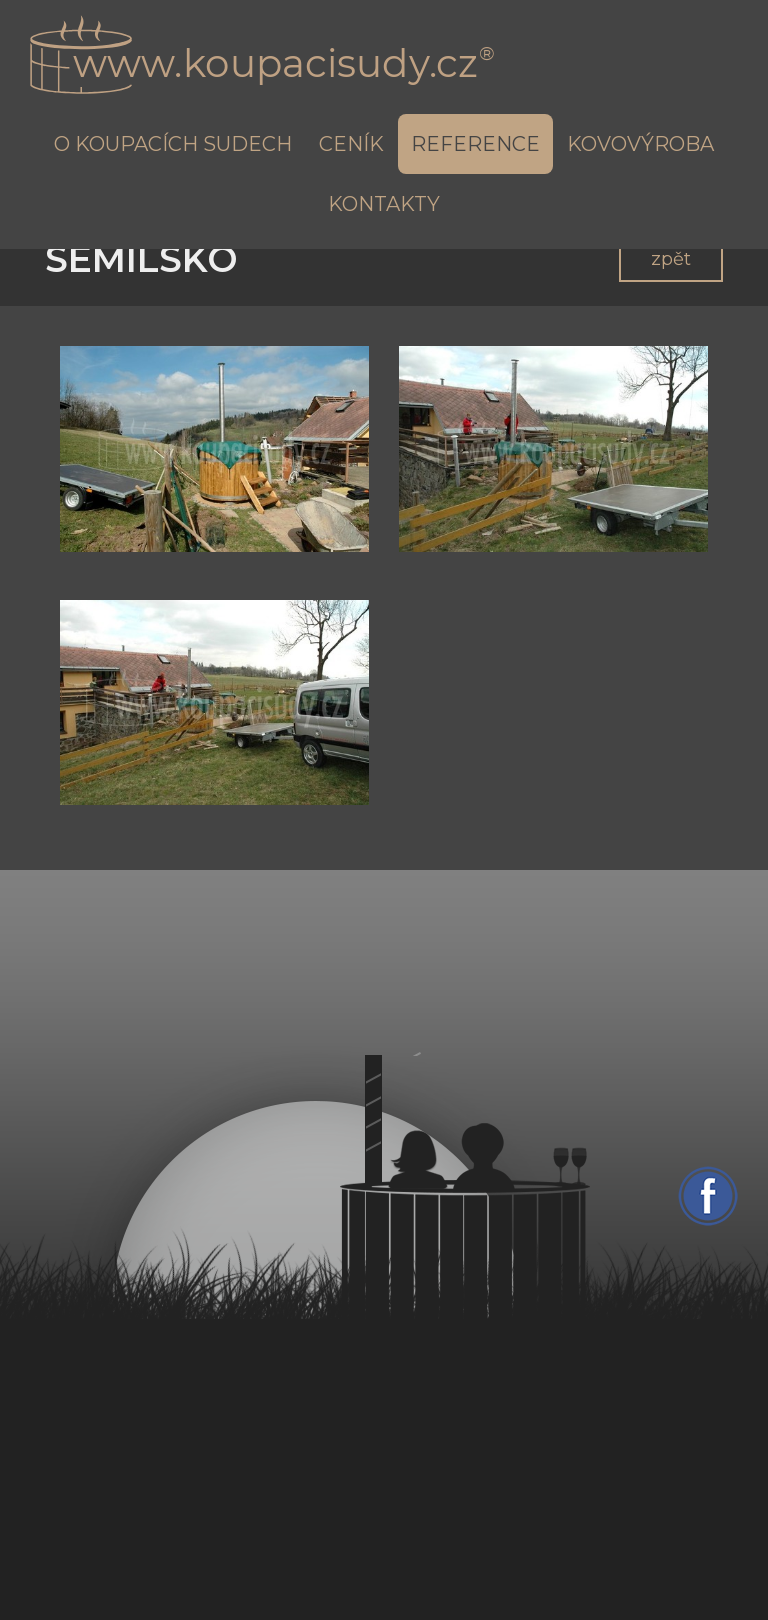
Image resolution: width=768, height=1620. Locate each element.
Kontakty (384, 204)
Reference (475, 144)
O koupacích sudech (173, 144)
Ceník (351, 144)
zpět (671, 259)
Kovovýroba (640, 144)
